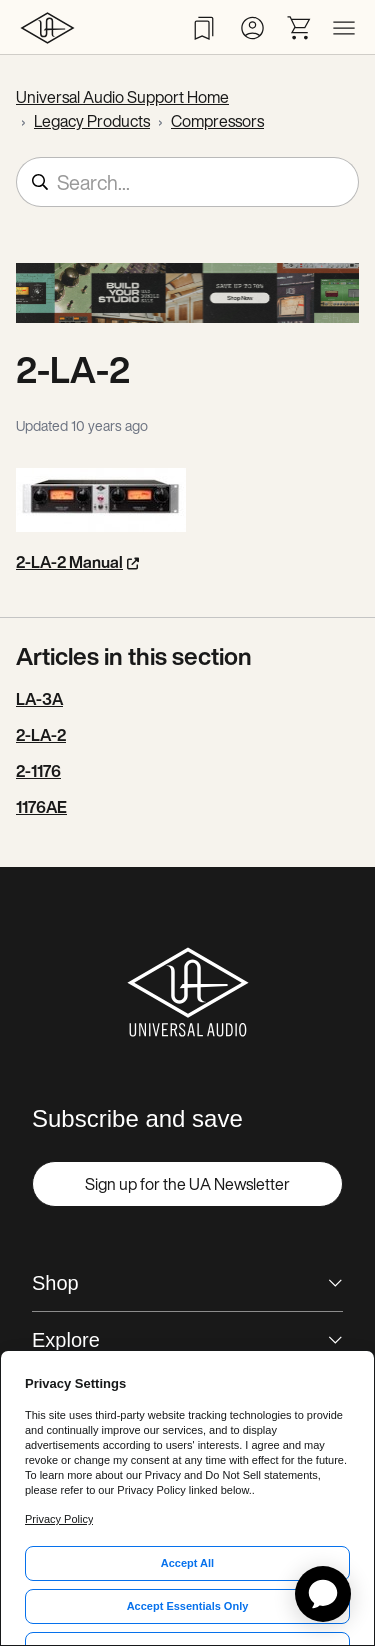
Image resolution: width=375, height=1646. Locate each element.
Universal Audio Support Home (122, 97)
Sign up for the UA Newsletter (187, 1184)
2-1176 (38, 771)
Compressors (217, 121)
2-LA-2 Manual (69, 562)
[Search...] (187, 182)
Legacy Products (92, 121)
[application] (323, 1594)
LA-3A (39, 699)
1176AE (41, 807)
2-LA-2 (41, 735)
